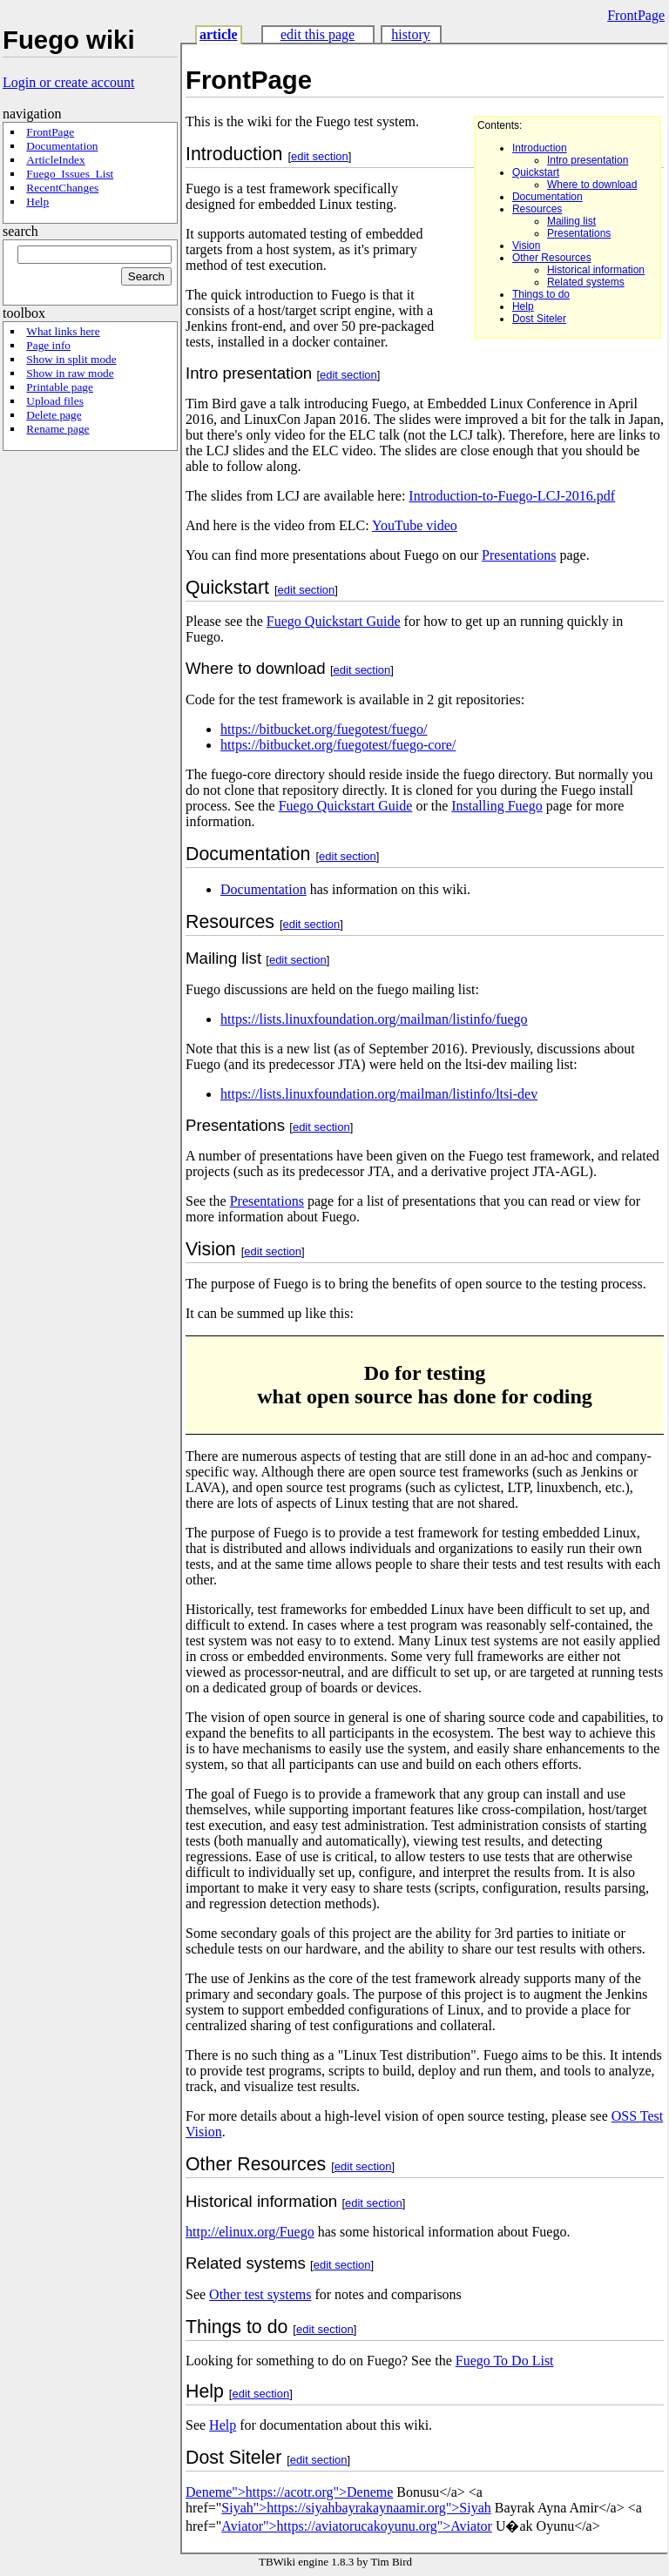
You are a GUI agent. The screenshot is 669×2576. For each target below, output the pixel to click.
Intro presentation (587, 160)
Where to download (592, 184)
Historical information (596, 270)
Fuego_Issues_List (69, 173)
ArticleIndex (55, 159)
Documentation (62, 145)
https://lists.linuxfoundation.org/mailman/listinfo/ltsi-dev (378, 1093)
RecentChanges (62, 187)
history (410, 34)
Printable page (59, 386)
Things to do (541, 294)
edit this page (317, 34)
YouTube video (414, 525)
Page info (48, 345)
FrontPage (636, 15)
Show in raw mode (69, 373)
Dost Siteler (539, 319)
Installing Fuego (496, 805)
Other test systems (260, 2294)
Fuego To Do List (505, 2360)
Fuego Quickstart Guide (334, 621)
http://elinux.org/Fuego (250, 2231)
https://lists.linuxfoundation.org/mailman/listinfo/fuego (374, 1019)
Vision (526, 245)
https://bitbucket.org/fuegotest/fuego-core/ (338, 744)
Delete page (53, 414)
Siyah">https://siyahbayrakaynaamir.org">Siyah (355, 2507)
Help (37, 201)
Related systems (586, 282)
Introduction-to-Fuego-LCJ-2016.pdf (512, 495)
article (218, 34)
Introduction (539, 148)
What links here (62, 331)
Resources (537, 209)
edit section (319, 156)
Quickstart (535, 172)
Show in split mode (71, 359)
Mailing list (571, 221)
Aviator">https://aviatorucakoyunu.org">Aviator (356, 2526)
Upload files (55, 400)
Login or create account (68, 82)
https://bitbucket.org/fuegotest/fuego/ (323, 729)
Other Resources (551, 258)
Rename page (57, 428)
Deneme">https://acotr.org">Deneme (289, 2492)
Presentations (579, 233)
